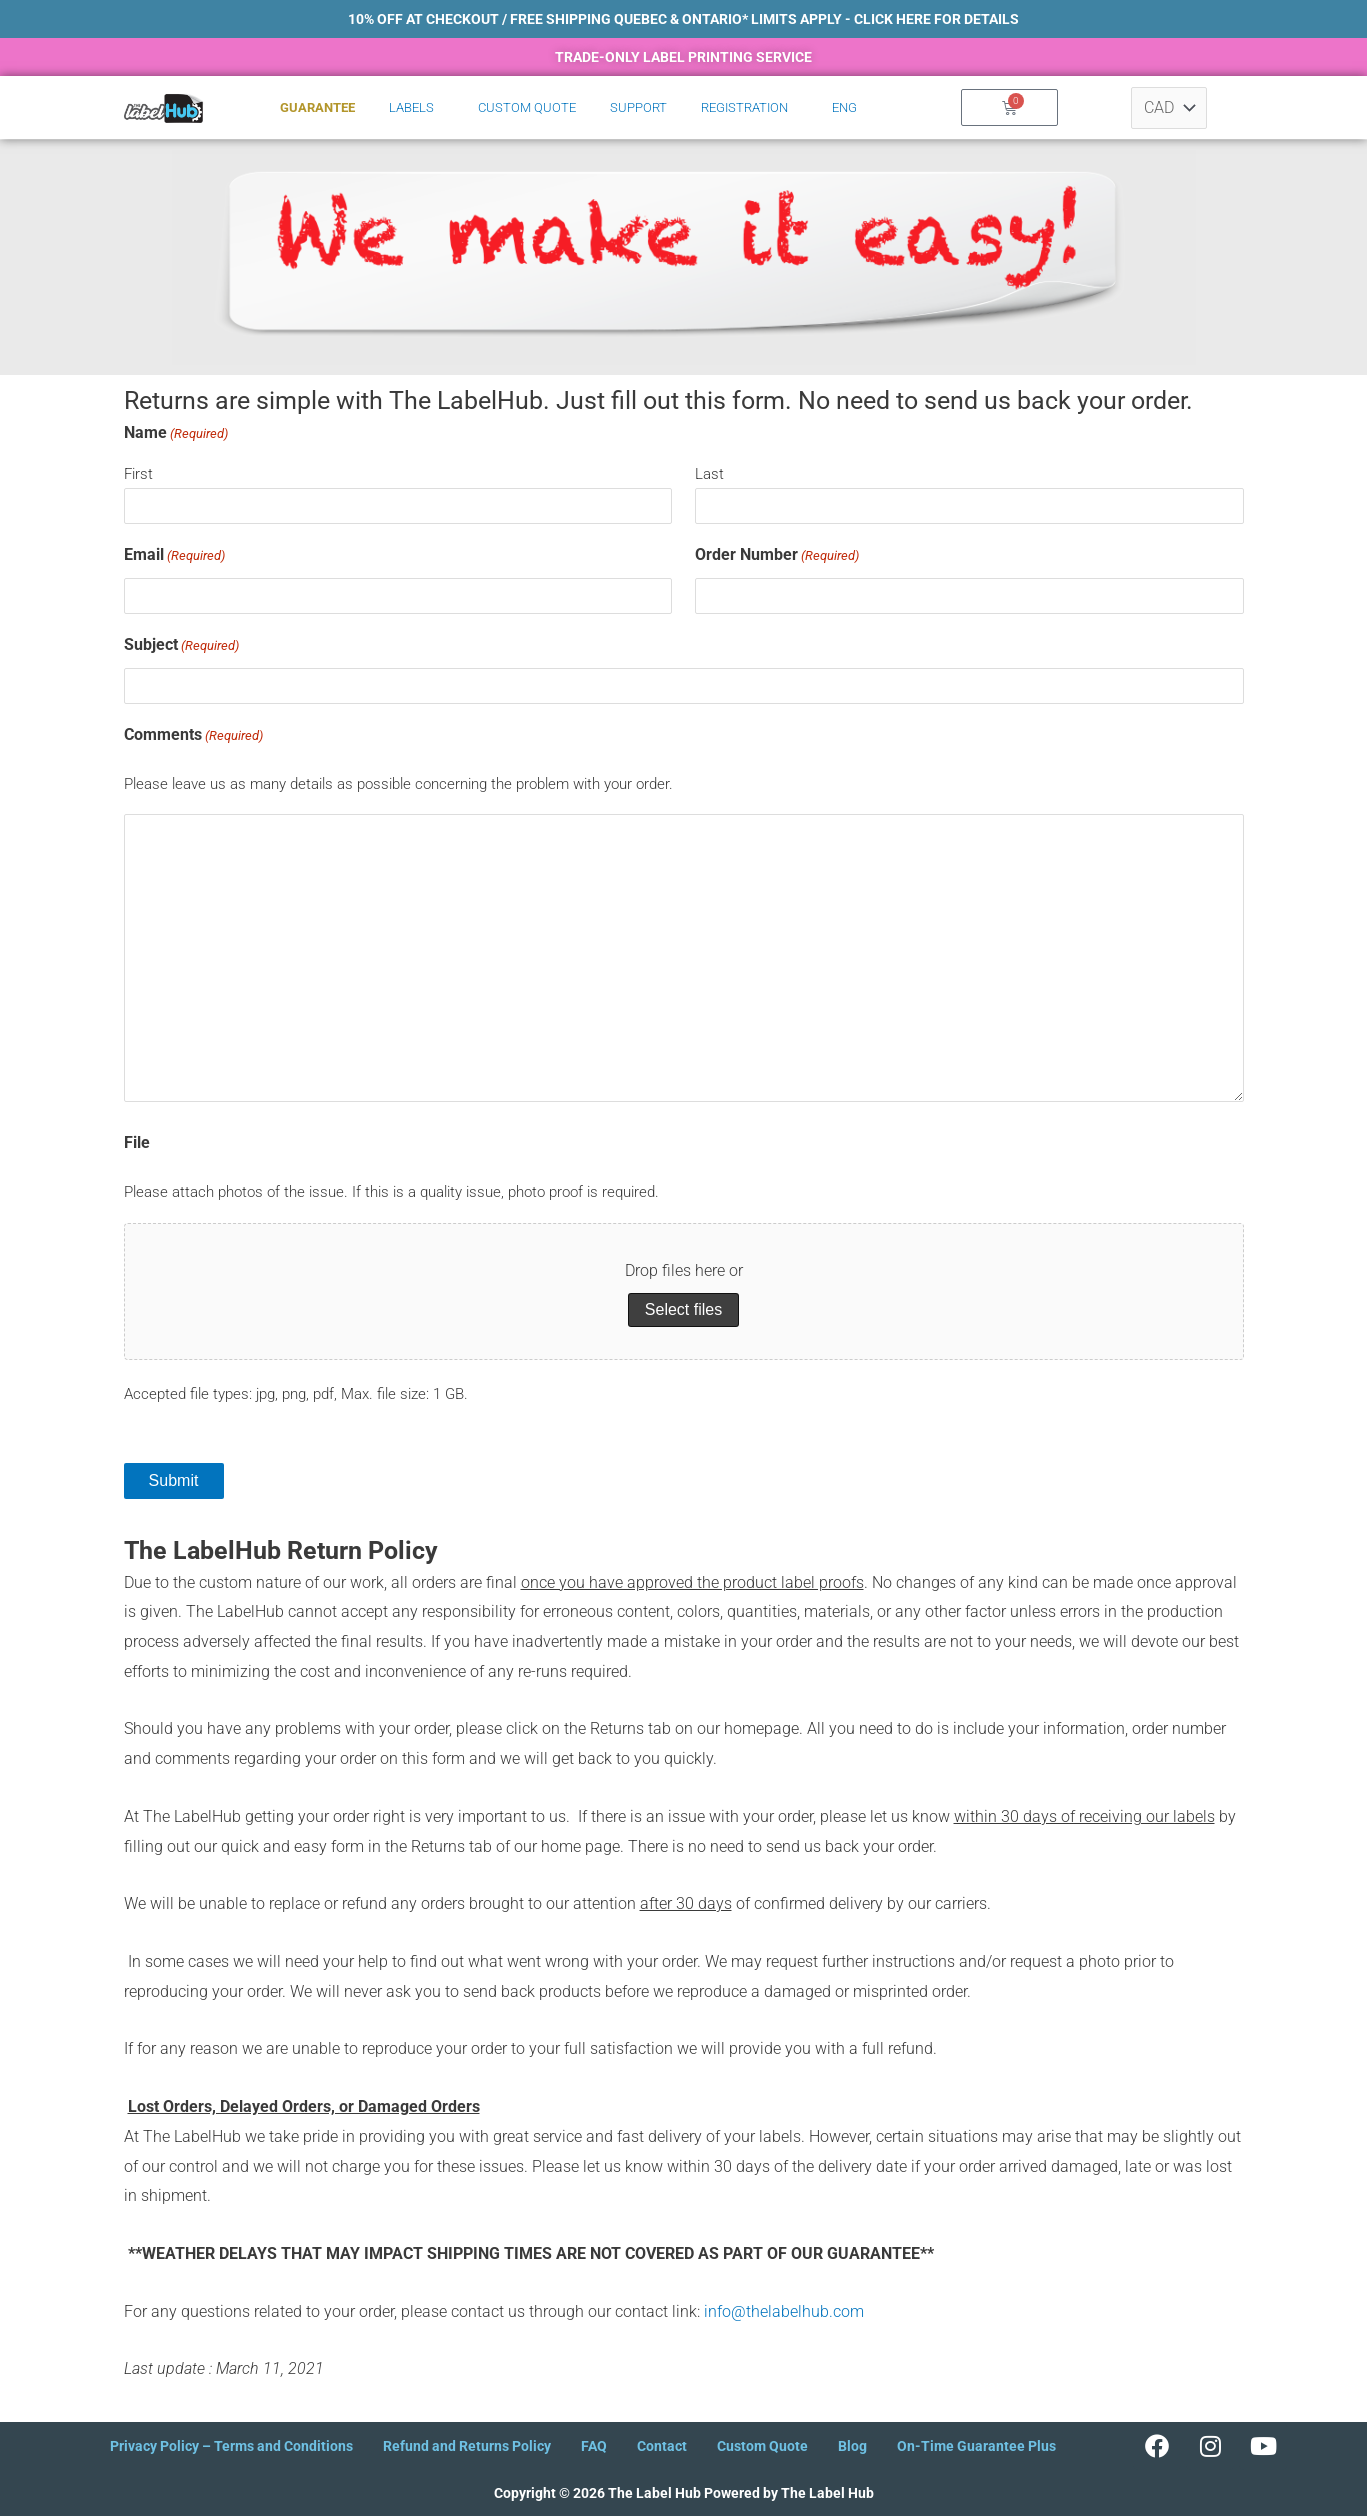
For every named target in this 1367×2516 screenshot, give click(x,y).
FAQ (594, 2446)
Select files (683, 1309)
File (137, 1142)
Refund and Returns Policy (467, 2446)
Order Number (777, 556)
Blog (852, 2446)
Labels (411, 107)
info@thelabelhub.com (784, 2311)
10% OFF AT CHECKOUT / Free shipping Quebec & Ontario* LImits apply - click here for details (683, 19)
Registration (744, 107)
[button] (416, 107)
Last (709, 474)
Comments (193, 736)
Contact (662, 2446)
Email (174, 556)
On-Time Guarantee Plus (976, 2446)
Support (638, 107)
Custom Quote (527, 107)
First (138, 474)
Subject (181, 646)
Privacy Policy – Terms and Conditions (231, 2446)
